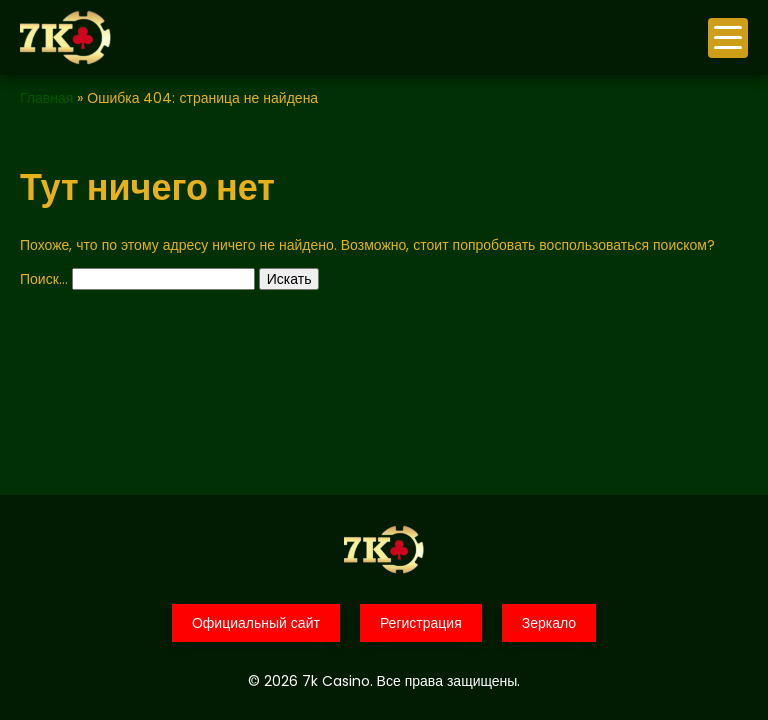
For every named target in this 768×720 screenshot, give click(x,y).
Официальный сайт (256, 623)
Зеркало (549, 623)
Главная (46, 98)
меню (728, 37)
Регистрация (421, 623)
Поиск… (44, 279)
